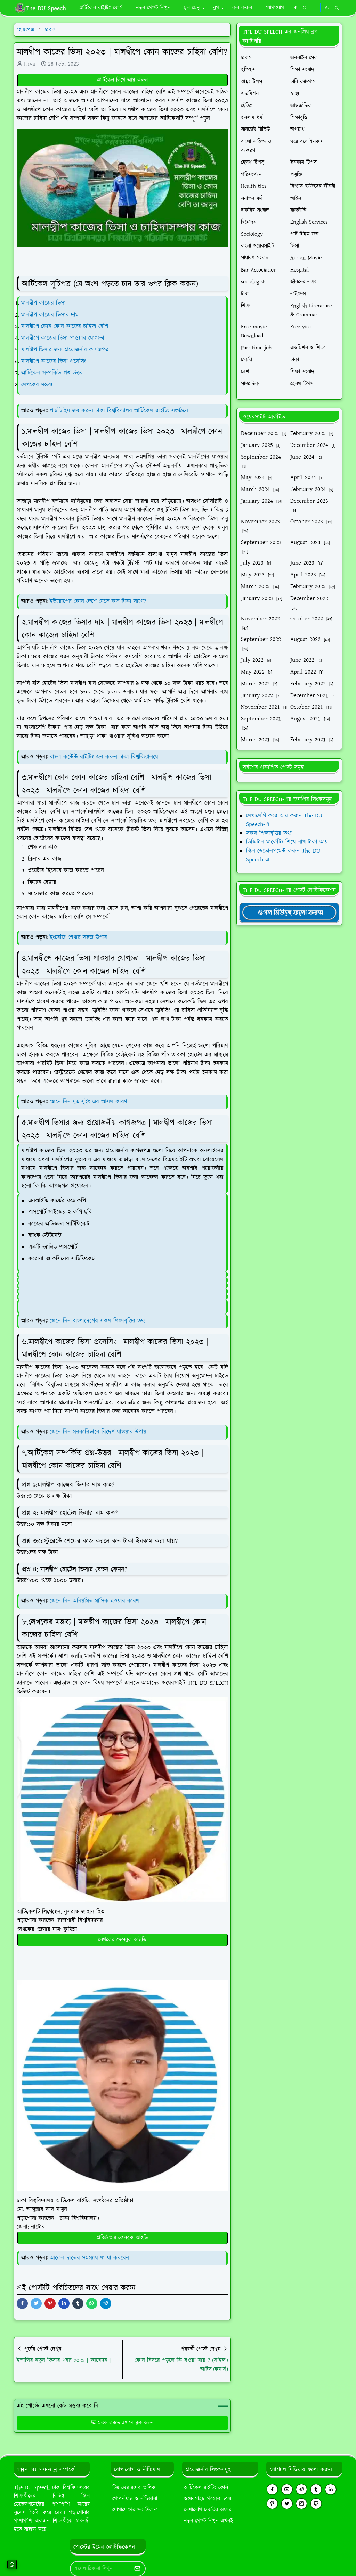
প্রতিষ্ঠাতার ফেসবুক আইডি (122, 2238)
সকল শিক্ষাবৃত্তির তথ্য (269, 833)
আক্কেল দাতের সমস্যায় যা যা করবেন (89, 2258)
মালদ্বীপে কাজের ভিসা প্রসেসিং (53, 361)
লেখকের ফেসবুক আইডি (122, 1940)
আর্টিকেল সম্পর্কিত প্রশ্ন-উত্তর (52, 373)
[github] (316, 2503)
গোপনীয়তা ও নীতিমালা (134, 2499)
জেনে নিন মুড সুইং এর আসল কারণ (88, 1102)
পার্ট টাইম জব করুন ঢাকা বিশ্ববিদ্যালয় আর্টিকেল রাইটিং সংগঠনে (119, 411)
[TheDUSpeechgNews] (289, 912)
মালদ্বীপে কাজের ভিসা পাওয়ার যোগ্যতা (62, 338)
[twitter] (287, 2503)
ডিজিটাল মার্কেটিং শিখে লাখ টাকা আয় (287, 842)
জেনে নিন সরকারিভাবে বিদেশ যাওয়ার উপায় (98, 1432)
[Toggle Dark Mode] (327, 8)
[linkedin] (331, 2489)
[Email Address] (100, 2569)
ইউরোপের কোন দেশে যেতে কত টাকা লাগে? (98, 601)
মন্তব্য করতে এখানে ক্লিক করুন (122, 2422)
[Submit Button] (137, 2569)
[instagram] (301, 2503)
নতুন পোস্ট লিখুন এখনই (208, 2521)
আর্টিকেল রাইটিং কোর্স (206, 2488)
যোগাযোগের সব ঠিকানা (134, 2510)
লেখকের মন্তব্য (36, 385)
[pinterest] (272, 2503)
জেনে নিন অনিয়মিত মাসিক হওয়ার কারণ (94, 1601)
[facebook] (295, 7)
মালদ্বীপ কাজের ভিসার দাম (50, 315)
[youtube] (287, 2489)
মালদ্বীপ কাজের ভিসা (43, 303)
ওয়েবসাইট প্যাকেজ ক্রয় (207, 2499)
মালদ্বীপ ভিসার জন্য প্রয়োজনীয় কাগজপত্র (65, 349)
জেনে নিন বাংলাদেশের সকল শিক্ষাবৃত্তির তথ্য (98, 1321)
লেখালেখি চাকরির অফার (208, 2510)
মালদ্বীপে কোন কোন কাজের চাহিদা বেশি (64, 326)
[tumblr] (316, 2489)
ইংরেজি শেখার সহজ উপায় (78, 937)
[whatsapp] (304, 7)
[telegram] (301, 2489)
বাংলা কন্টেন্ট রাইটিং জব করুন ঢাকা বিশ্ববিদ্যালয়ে (104, 757)
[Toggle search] (337, 8)
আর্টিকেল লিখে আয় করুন (122, 80)
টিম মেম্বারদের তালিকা (134, 2488)
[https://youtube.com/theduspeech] (314, 7)
